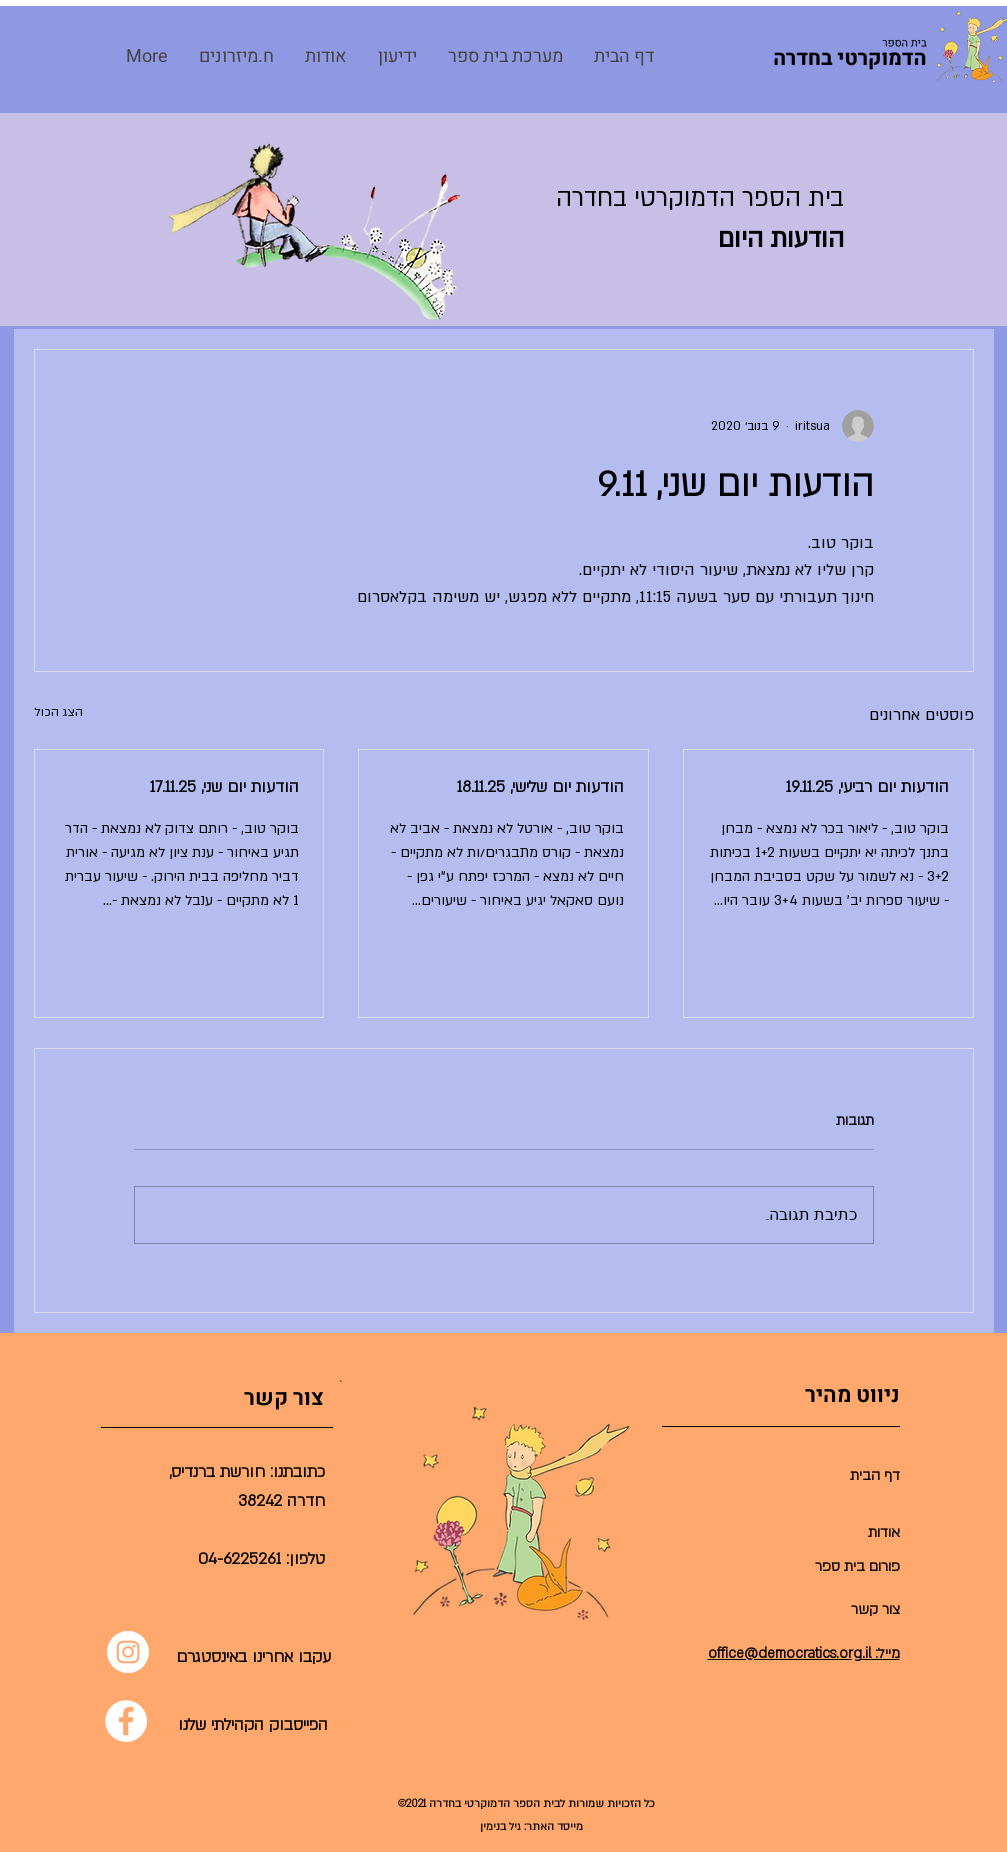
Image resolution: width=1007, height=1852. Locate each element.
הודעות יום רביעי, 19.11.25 (867, 787)
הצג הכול (58, 712)
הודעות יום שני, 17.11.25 (224, 787)
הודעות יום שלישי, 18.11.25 (540, 787)
